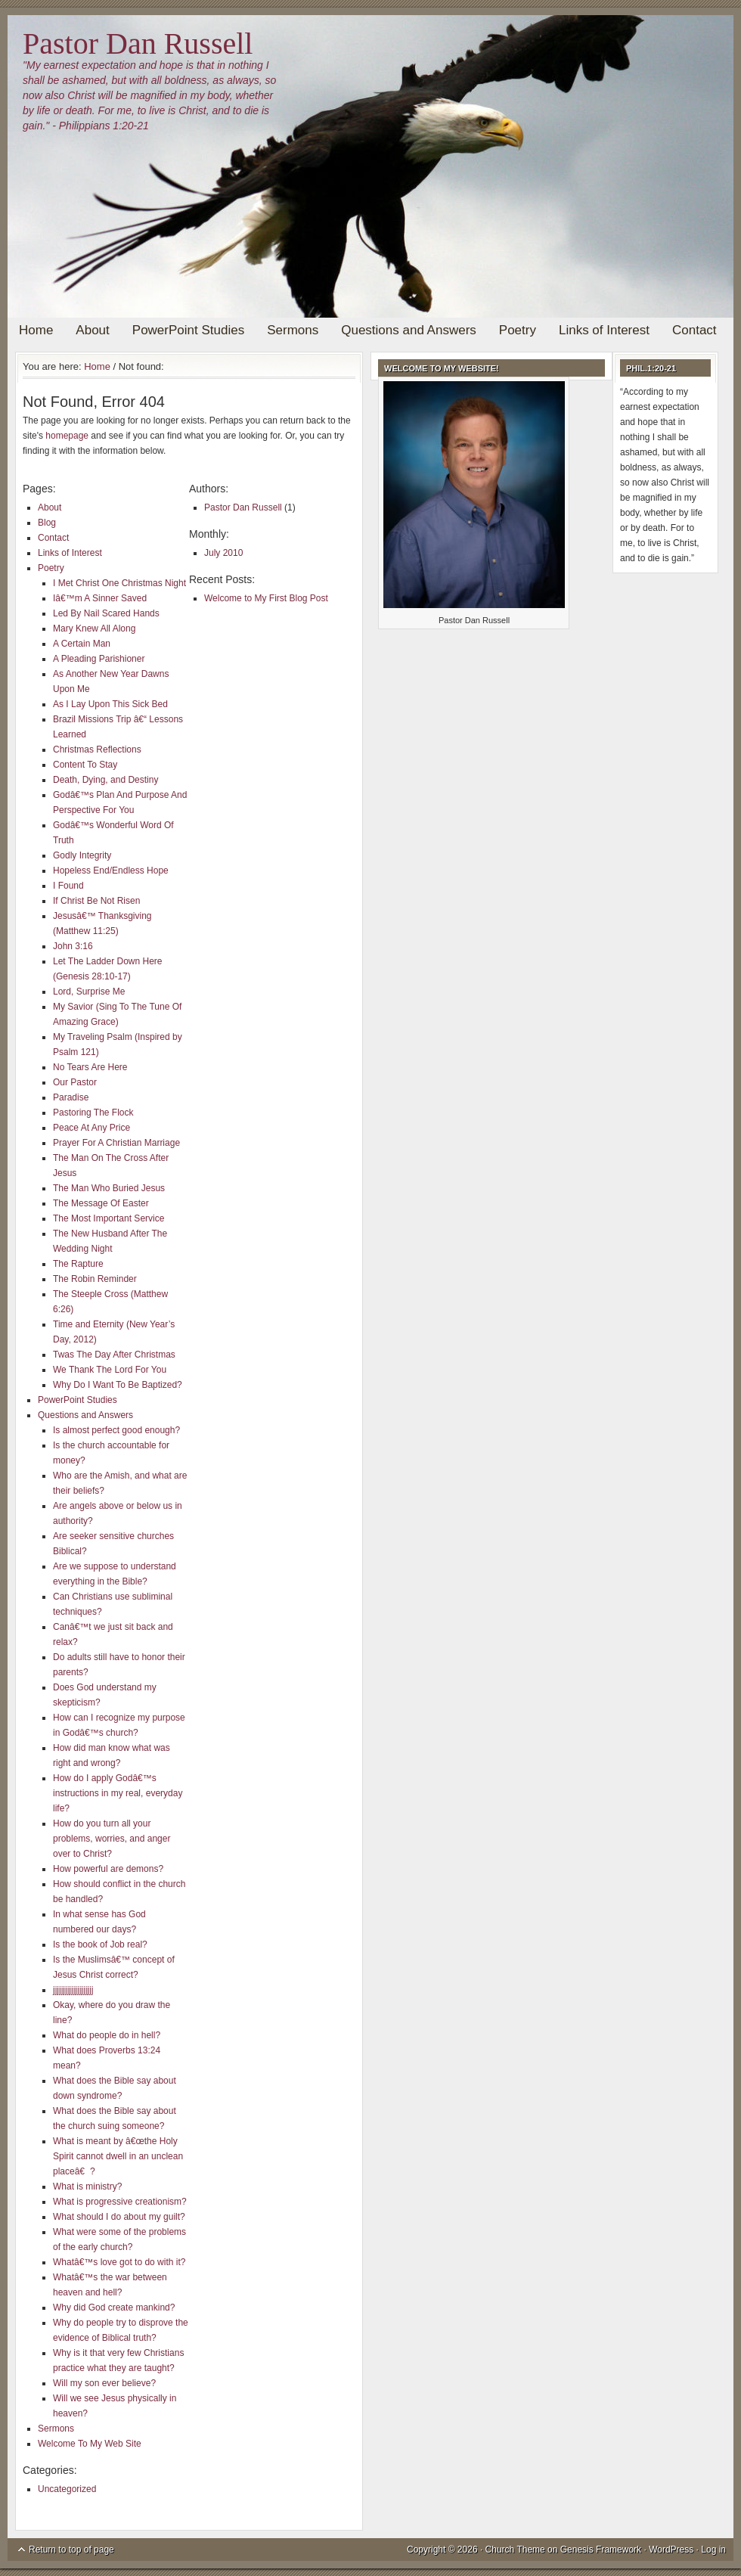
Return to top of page (71, 2549)
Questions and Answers (408, 330)
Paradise (70, 1097)
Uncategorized (67, 2489)
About (92, 330)
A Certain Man (81, 643)
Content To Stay (85, 764)
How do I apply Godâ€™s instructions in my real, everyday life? (117, 1793)
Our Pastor (75, 1082)
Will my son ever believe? (104, 2383)
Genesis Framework (600, 2549)
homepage (66, 435)
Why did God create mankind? (114, 2307)
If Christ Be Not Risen (96, 900)
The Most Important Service (108, 1218)
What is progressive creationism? (120, 2201)
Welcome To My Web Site (89, 2443)
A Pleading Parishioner (98, 658)
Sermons (292, 330)
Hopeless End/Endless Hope (111, 870)
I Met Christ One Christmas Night (119, 583)
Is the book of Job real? (100, 1944)
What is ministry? (87, 2186)
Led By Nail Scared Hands (106, 613)
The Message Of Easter (101, 1203)
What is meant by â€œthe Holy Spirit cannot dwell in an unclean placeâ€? (118, 2156)
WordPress (671, 2549)
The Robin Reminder (95, 1279)
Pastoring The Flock (93, 1112)
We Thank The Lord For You (109, 1369)
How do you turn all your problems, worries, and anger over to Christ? (111, 1838)
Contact (694, 330)
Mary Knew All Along (94, 628)
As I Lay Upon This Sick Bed (110, 704)
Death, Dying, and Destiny (105, 779)
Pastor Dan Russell (138, 43)
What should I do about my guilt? (119, 2216)
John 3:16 (73, 946)
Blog (47, 522)
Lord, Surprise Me (89, 991)
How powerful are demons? (108, 1869)
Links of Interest (604, 330)
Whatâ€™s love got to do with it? (119, 2262)
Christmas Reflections (97, 749)
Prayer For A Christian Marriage (116, 1142)
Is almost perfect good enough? (116, 1430)
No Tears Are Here (90, 1067)
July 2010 (223, 553)
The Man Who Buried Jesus (109, 1188)
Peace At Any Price (91, 1127)
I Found (68, 885)
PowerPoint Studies (188, 330)
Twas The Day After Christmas (114, 1354)
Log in (713, 2549)
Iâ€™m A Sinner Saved (100, 598)
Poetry (517, 330)
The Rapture (78, 1264)
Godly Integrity (82, 855)
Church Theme (515, 2549)
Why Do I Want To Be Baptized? (117, 1385)
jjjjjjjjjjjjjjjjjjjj (73, 1990)
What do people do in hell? (106, 2035)
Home (36, 330)
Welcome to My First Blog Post (266, 598)
